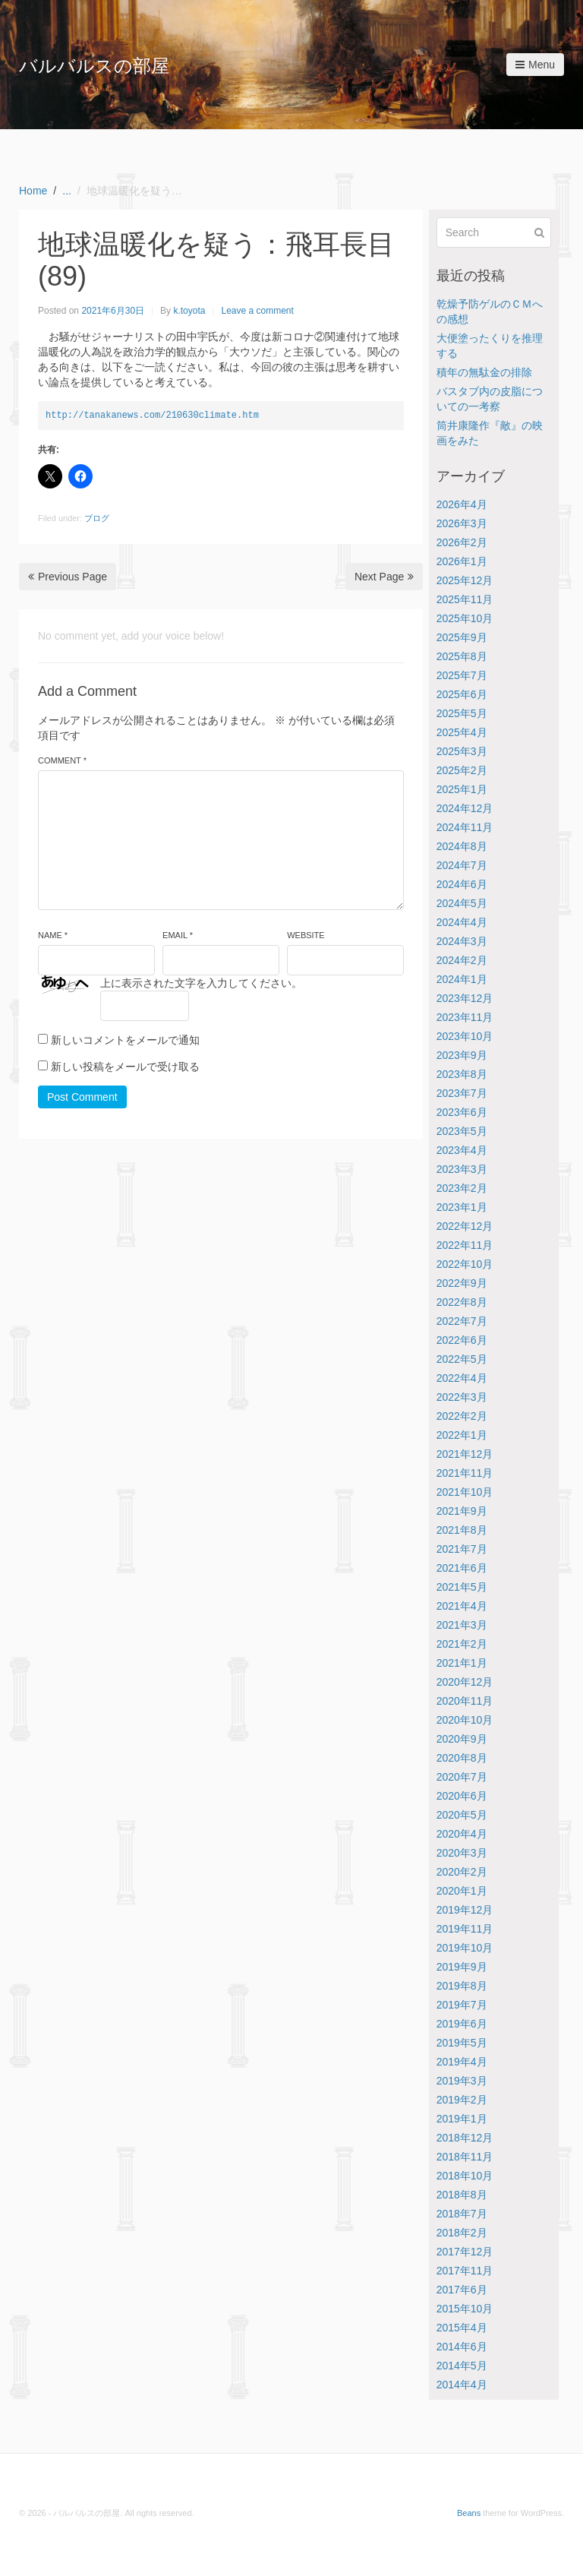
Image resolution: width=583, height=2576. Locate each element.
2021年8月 (461, 1530)
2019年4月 (461, 2062)
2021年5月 (461, 1587)
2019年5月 (461, 2043)
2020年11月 (464, 1701)
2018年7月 (461, 2214)
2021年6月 (461, 1568)
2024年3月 (461, 941)
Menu (535, 64)
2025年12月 (464, 580)
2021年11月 (464, 1473)
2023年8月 (461, 1074)
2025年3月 (461, 751)
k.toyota (189, 310)
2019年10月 (464, 1948)
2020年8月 (461, 1758)
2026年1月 (461, 561)
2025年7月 (461, 675)
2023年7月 (461, 1093)
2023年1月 (461, 1207)
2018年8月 (461, 2195)
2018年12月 (464, 2138)
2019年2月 (461, 2100)
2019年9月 (461, 1967)
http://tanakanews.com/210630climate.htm (152, 415)
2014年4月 (461, 2384)
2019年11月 (464, 1929)
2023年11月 (464, 1017)
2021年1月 (461, 1663)
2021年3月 (461, 1625)
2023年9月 (461, 1055)
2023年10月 (464, 1036)
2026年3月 (461, 523)
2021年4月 (461, 1606)
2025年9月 (461, 637)
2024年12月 (464, 808)
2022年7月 (461, 1321)
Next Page (384, 577)
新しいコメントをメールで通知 (125, 1040)
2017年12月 (464, 2252)
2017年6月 (461, 2290)
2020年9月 (461, 1739)
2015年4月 (461, 2328)
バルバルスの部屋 (94, 65)
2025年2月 (461, 770)
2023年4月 (461, 1150)
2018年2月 (461, 2233)
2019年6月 (461, 2024)
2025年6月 (461, 694)
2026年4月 (461, 504)
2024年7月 (461, 865)
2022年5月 (461, 1359)
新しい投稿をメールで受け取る (125, 1066)
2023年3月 (461, 1169)
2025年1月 (461, 789)
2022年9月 (461, 1283)
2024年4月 (461, 922)
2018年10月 (464, 2176)
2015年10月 (464, 2309)
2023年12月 (464, 998)
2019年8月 (461, 1986)
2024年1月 (461, 979)
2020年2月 (461, 1872)
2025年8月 (461, 656)
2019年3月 (461, 2081)
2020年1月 (461, 1891)
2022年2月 (461, 1416)
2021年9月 (461, 1511)
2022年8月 (461, 1302)
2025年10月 (464, 618)
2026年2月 (461, 542)
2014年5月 (461, 2365)
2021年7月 (461, 1549)
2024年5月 (461, 903)
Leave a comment (257, 310)
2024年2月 (461, 960)
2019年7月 (461, 2005)
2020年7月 (461, 1777)
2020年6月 (461, 1796)
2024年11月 (464, 827)
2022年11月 (464, 1245)
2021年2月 (461, 1644)
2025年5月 (461, 713)
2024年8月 (461, 846)
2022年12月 (464, 1226)
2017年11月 (464, 2271)
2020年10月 (464, 1720)
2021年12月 (464, 1454)
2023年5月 (461, 1131)
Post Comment (82, 1097)
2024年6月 (461, 884)
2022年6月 (461, 1340)
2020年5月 (461, 1815)
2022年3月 (461, 1397)
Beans (469, 2513)
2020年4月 (461, 1834)
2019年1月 (461, 2119)
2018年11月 (464, 2157)
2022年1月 (461, 1435)
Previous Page (67, 577)
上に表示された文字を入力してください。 (201, 983)
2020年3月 (461, 1853)
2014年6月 (461, 2347)
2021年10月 (464, 1492)
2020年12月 (464, 1682)
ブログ (96, 518)
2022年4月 (461, 1378)
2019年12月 (464, 1910)
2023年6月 (461, 1112)
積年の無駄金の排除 (484, 372)
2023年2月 (461, 1188)
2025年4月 (461, 732)
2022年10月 (464, 1264)
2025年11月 (464, 599)
